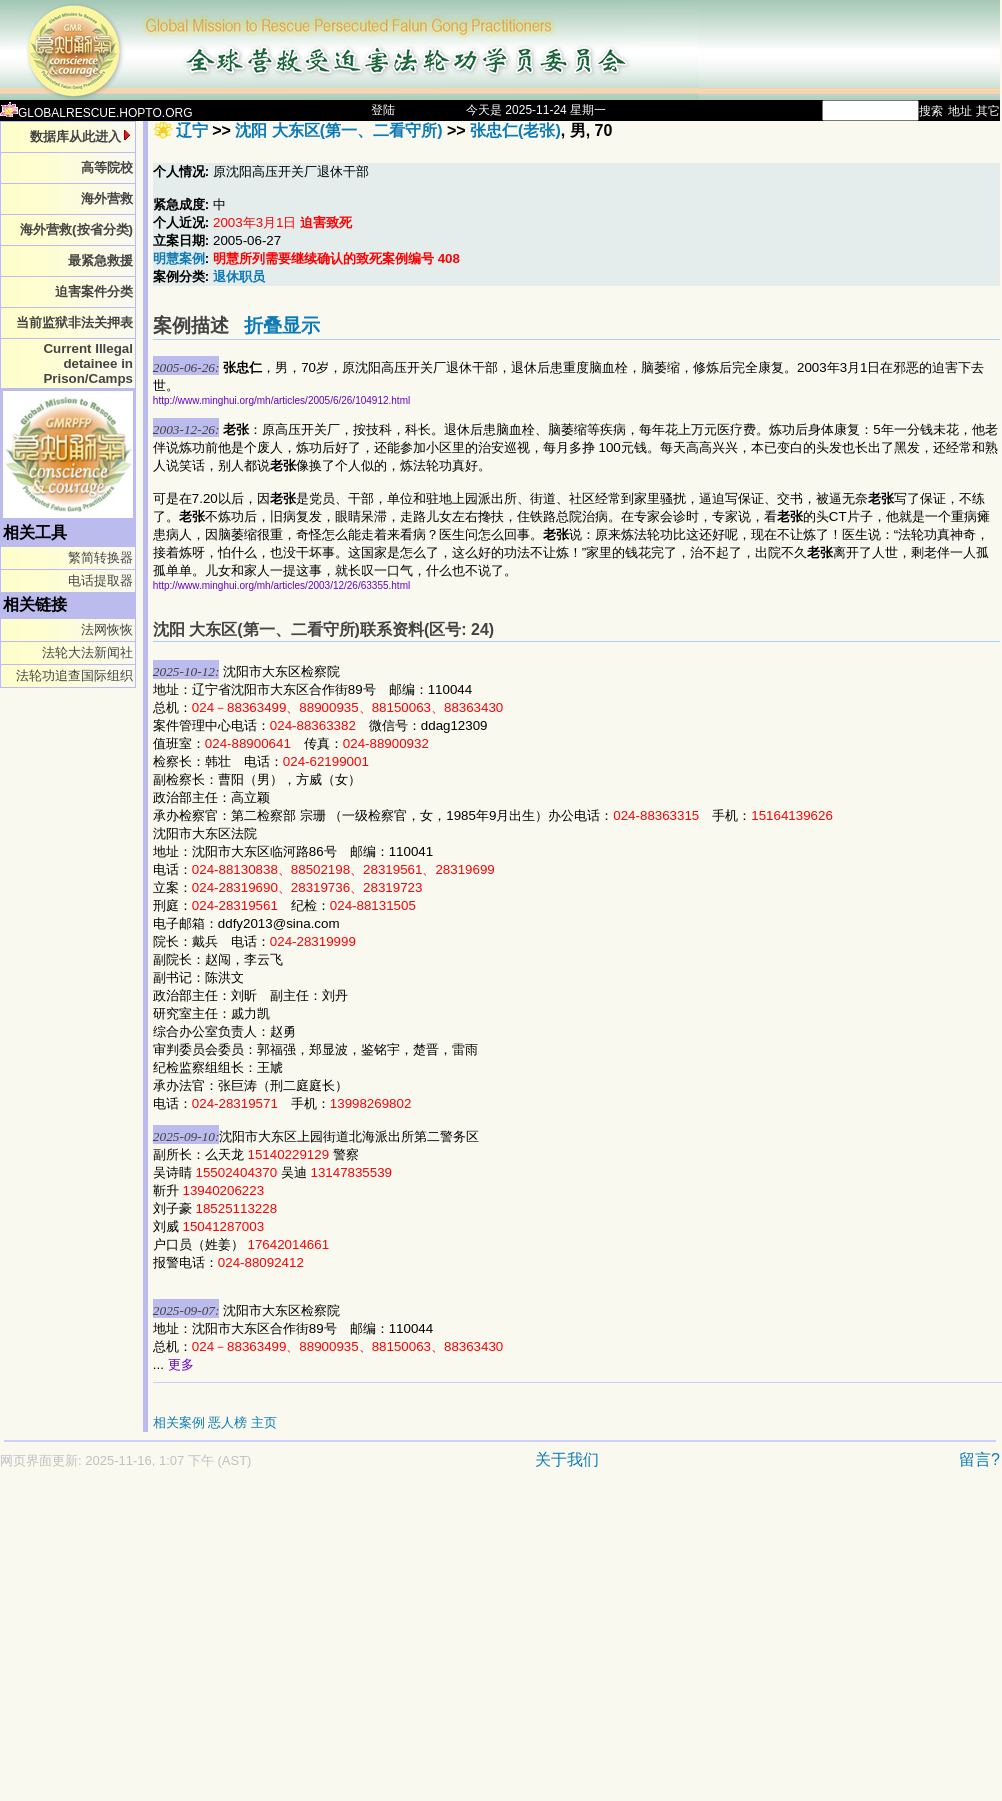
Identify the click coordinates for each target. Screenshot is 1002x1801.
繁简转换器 (100, 557)
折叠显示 (282, 325)
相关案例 (179, 1422)
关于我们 (567, 1459)
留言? (979, 1459)
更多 (181, 1364)
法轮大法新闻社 (87, 652)
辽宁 (192, 130)
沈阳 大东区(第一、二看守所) (338, 130)
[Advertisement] (389, 1645)
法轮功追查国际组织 (74, 675)
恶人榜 (227, 1422)
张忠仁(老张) (515, 130)
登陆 (383, 110)
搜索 (931, 111)
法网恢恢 (107, 629)
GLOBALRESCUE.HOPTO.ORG (96, 113)
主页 (264, 1422)
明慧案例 (179, 258)
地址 (960, 111)
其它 (988, 111)
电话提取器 (100, 580)
